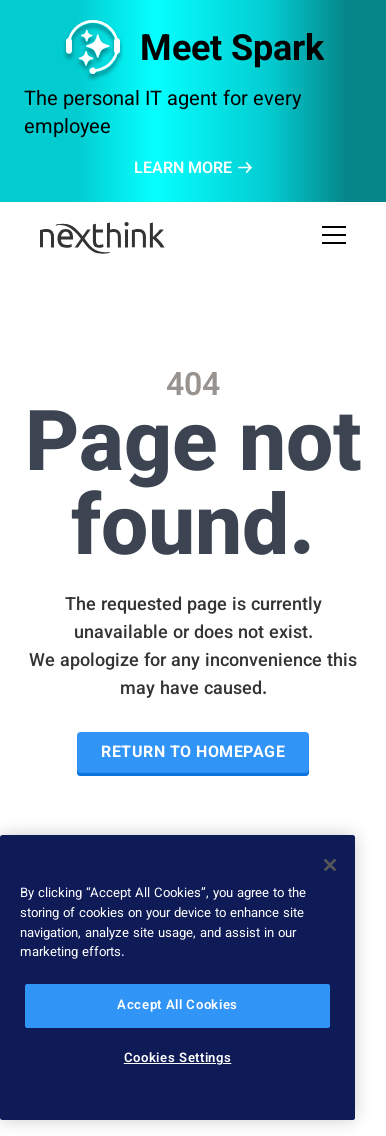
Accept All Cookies (177, 1006)
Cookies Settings (178, 1059)
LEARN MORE (193, 170)
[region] (177, 977)
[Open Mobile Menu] (334, 238)
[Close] (330, 865)
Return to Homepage (193, 753)
